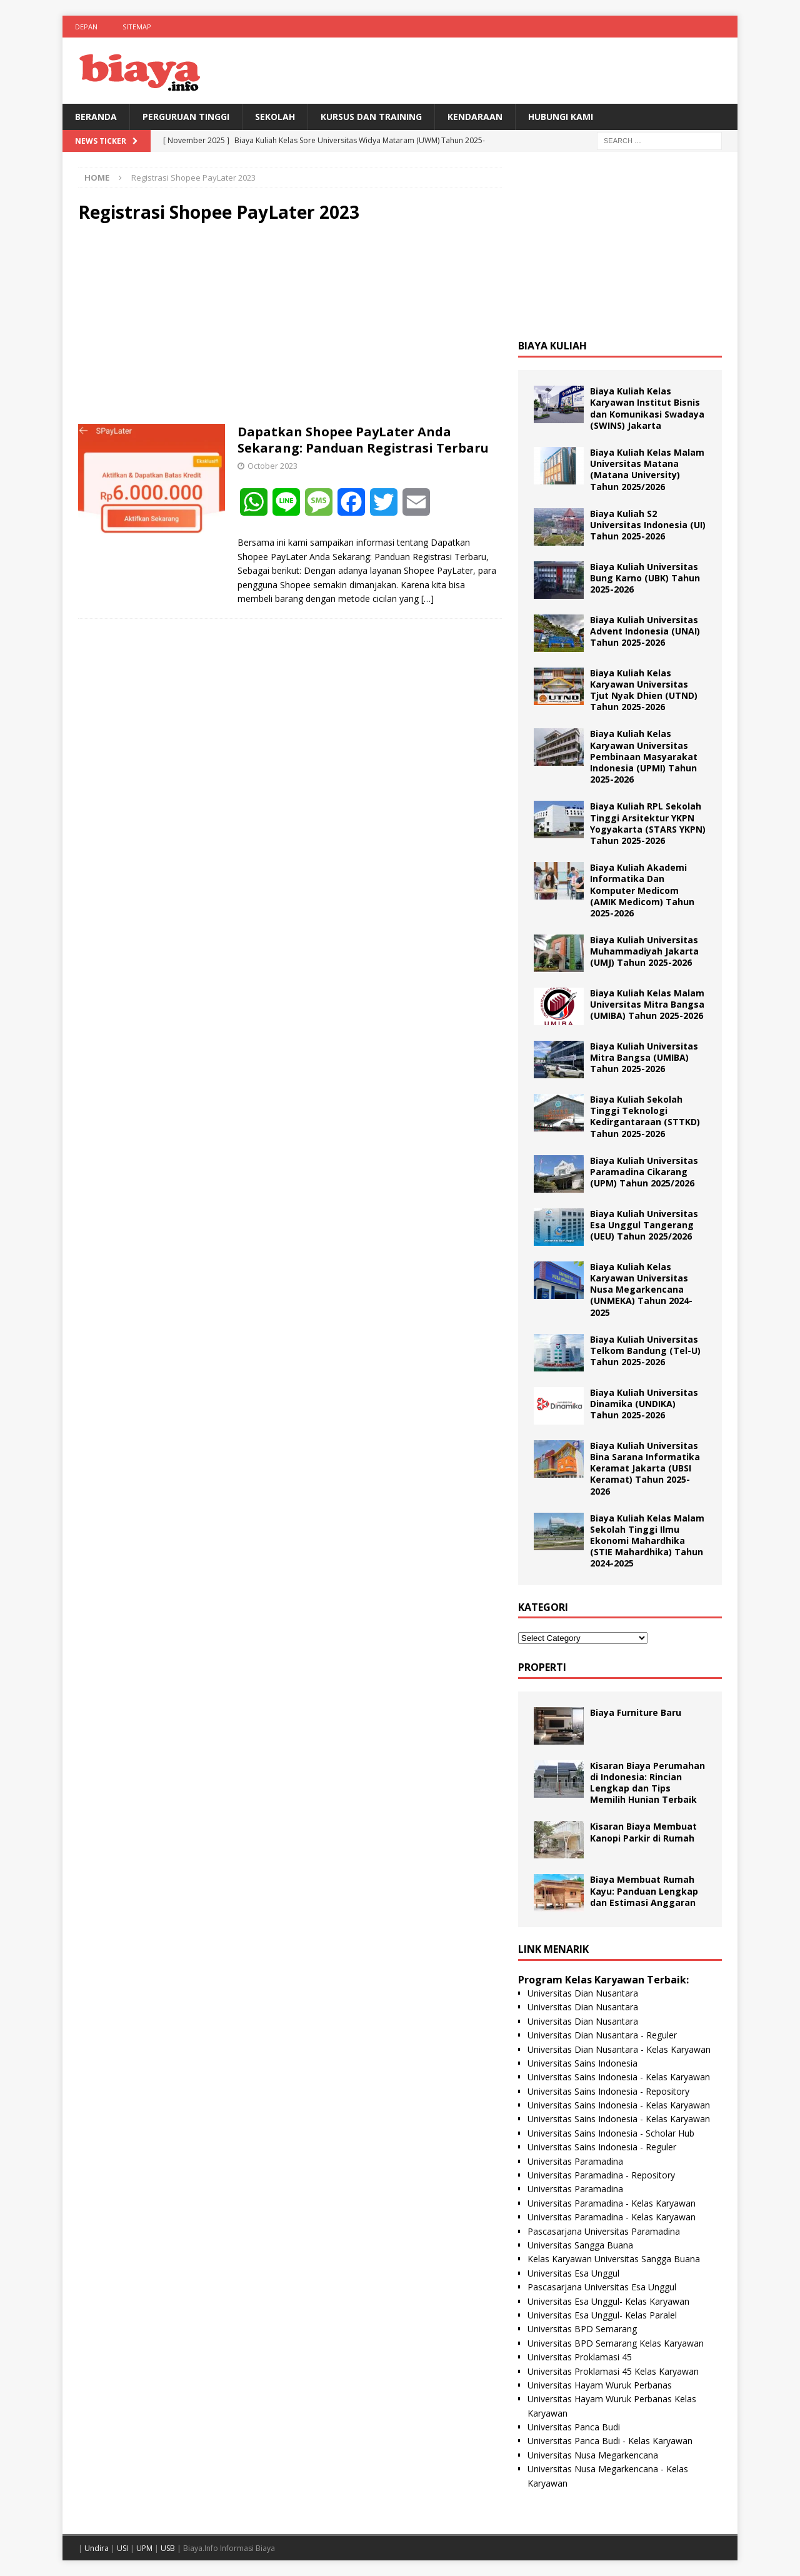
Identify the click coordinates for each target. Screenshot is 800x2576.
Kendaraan (475, 117)
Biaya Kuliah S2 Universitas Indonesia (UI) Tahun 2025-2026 (648, 525)
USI (122, 2548)
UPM (144, 2548)
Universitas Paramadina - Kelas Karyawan (612, 2203)
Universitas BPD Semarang (582, 2329)
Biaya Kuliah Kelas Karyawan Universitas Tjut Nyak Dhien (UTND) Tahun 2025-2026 (644, 690)
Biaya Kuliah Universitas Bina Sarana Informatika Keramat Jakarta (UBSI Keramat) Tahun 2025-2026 (645, 1468)
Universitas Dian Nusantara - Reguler (602, 2035)
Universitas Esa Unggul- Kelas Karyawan (608, 2301)
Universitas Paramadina (575, 2161)
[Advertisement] (290, 323)
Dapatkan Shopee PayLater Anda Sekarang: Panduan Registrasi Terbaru (363, 439)
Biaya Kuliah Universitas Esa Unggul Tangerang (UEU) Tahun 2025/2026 (644, 1225)
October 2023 (273, 465)
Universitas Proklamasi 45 (580, 2357)
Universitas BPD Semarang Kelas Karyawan (616, 2343)
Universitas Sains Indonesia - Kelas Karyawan (619, 2077)
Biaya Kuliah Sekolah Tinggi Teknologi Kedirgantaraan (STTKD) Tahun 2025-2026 (645, 1116)
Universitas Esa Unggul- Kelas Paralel (602, 2315)
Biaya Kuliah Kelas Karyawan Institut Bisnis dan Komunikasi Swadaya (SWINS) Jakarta (647, 408)
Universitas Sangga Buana (580, 2245)
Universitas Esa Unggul (573, 2273)
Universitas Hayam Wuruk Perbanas (600, 2385)
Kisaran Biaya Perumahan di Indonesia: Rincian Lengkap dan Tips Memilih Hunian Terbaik (647, 1783)
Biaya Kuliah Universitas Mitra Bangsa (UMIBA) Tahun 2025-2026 (644, 1057)
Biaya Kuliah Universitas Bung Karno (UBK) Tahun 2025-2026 (645, 578)
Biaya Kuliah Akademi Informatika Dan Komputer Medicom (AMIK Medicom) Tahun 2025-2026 (642, 890)
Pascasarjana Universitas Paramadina (604, 2231)
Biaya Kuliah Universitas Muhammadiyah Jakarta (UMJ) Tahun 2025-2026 (644, 951)
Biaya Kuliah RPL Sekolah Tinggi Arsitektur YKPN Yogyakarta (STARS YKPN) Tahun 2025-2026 (648, 823)
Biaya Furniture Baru (635, 1712)
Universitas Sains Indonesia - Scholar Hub (611, 2133)
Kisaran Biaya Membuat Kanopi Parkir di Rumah (643, 1831)
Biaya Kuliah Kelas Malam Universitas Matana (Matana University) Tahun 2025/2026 (647, 469)
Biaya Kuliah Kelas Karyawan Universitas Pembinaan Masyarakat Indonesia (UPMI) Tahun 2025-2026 (644, 756)
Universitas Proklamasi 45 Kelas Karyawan (613, 2371)
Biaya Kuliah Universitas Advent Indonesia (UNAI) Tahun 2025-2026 (645, 631)
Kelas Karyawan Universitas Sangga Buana (614, 2259)
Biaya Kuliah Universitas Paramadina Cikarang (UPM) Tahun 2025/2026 (644, 1172)
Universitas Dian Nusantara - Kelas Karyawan (619, 2049)
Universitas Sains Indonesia (583, 2063)
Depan (86, 26)
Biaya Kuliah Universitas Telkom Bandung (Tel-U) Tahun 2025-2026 (645, 1350)
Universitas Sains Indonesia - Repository (608, 2091)
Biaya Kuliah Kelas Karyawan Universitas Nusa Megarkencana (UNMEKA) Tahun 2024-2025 (641, 1289)
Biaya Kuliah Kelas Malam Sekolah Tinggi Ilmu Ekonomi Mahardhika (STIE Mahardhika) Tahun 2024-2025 (647, 1541)
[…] (427, 598)
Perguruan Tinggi (185, 117)
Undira (96, 2548)
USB (168, 2548)
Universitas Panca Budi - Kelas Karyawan (610, 2441)
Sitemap (136, 26)
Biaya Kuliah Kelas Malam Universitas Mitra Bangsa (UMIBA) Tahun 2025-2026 (647, 1004)
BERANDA (96, 117)
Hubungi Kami (560, 117)
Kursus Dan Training (371, 117)
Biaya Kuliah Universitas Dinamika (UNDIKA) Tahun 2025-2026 (644, 1403)
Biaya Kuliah (552, 346)
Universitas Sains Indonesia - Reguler (602, 2147)
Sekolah (275, 117)
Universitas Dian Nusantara (583, 1993)
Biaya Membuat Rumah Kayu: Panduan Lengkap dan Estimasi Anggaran (644, 1890)
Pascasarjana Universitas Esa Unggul (602, 2287)
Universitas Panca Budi (574, 2427)
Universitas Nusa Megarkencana (593, 2455)
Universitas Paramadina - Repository (601, 2175)
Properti (542, 1667)
